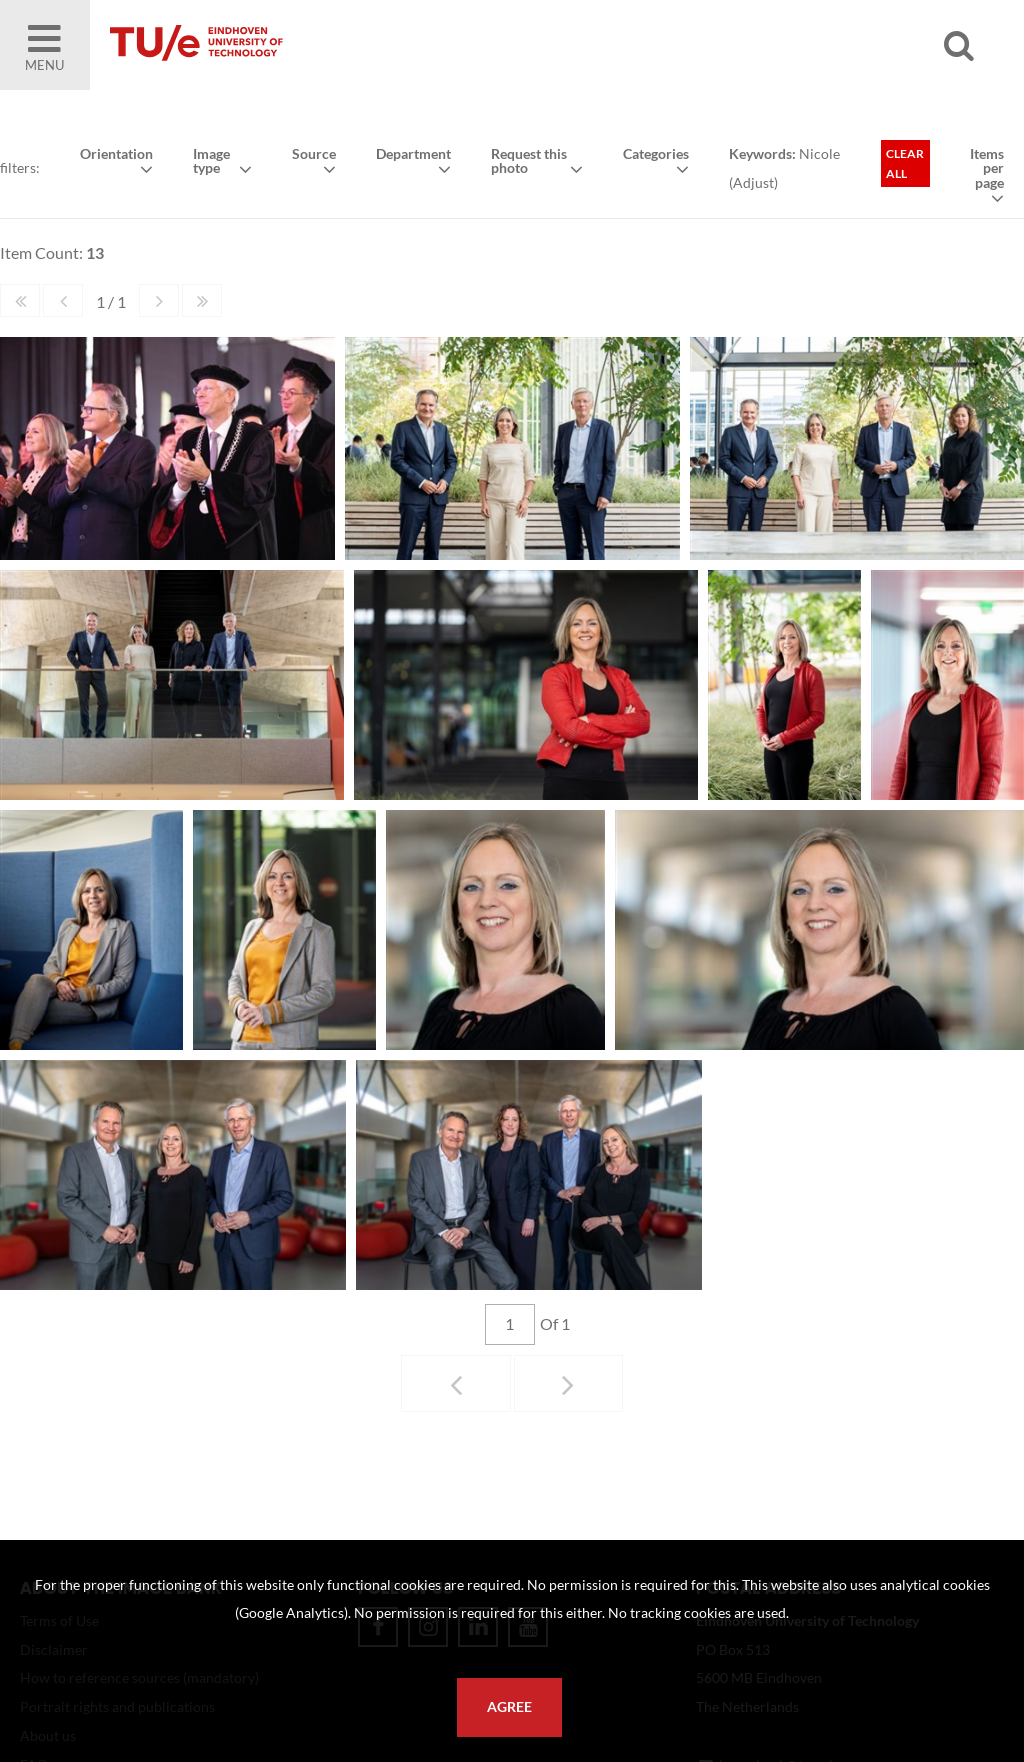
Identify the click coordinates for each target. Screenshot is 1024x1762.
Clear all (905, 163)
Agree (509, 1707)
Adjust (753, 182)
